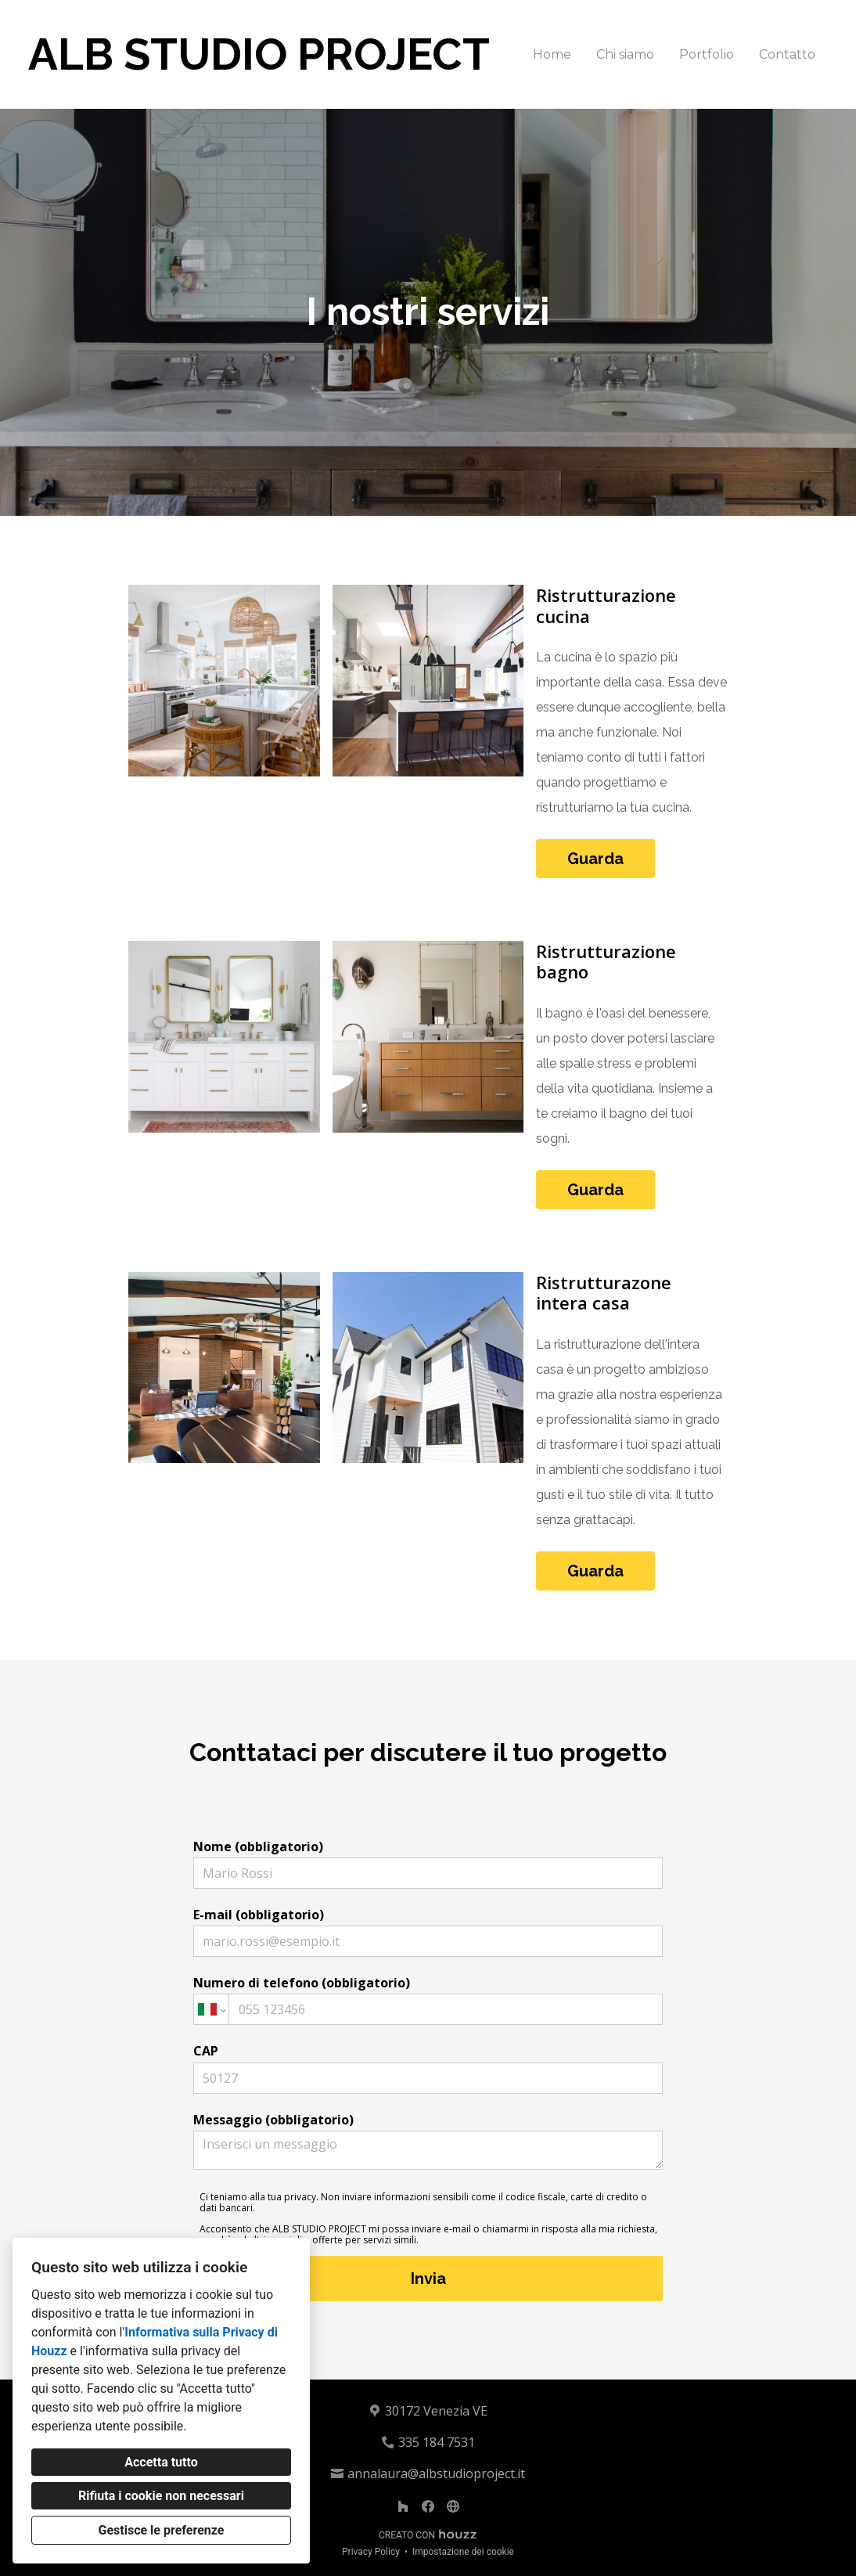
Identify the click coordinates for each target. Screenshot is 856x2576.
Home (552, 54)
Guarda (595, 858)
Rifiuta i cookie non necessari (161, 2495)
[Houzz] (403, 2506)
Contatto (787, 54)
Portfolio (706, 54)
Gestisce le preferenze (162, 2530)
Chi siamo (625, 54)
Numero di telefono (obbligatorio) (428, 1999)
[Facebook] (428, 2506)
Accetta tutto (160, 2462)
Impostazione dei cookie (463, 2551)
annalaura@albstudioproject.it (436, 2473)
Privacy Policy (371, 2551)
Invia (428, 2278)
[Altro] (453, 2506)
